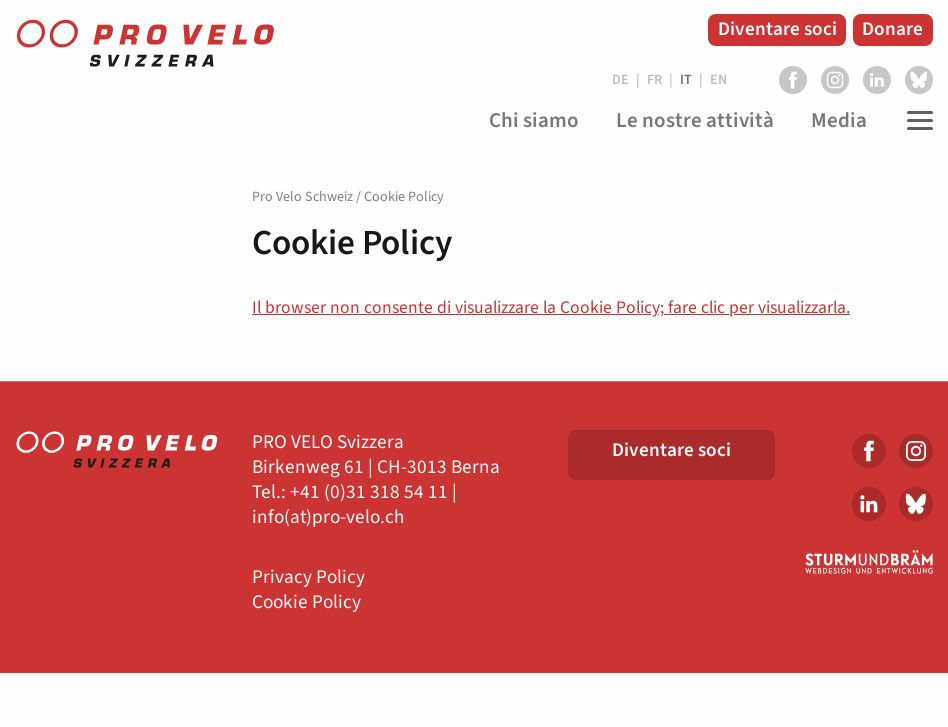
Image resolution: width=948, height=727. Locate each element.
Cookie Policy (306, 602)
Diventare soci (777, 29)
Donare (892, 29)
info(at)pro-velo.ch (328, 517)
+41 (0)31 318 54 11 (369, 492)
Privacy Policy (308, 577)
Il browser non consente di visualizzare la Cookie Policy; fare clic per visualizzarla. (551, 307)
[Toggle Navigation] (915, 121)
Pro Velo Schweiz (302, 197)
